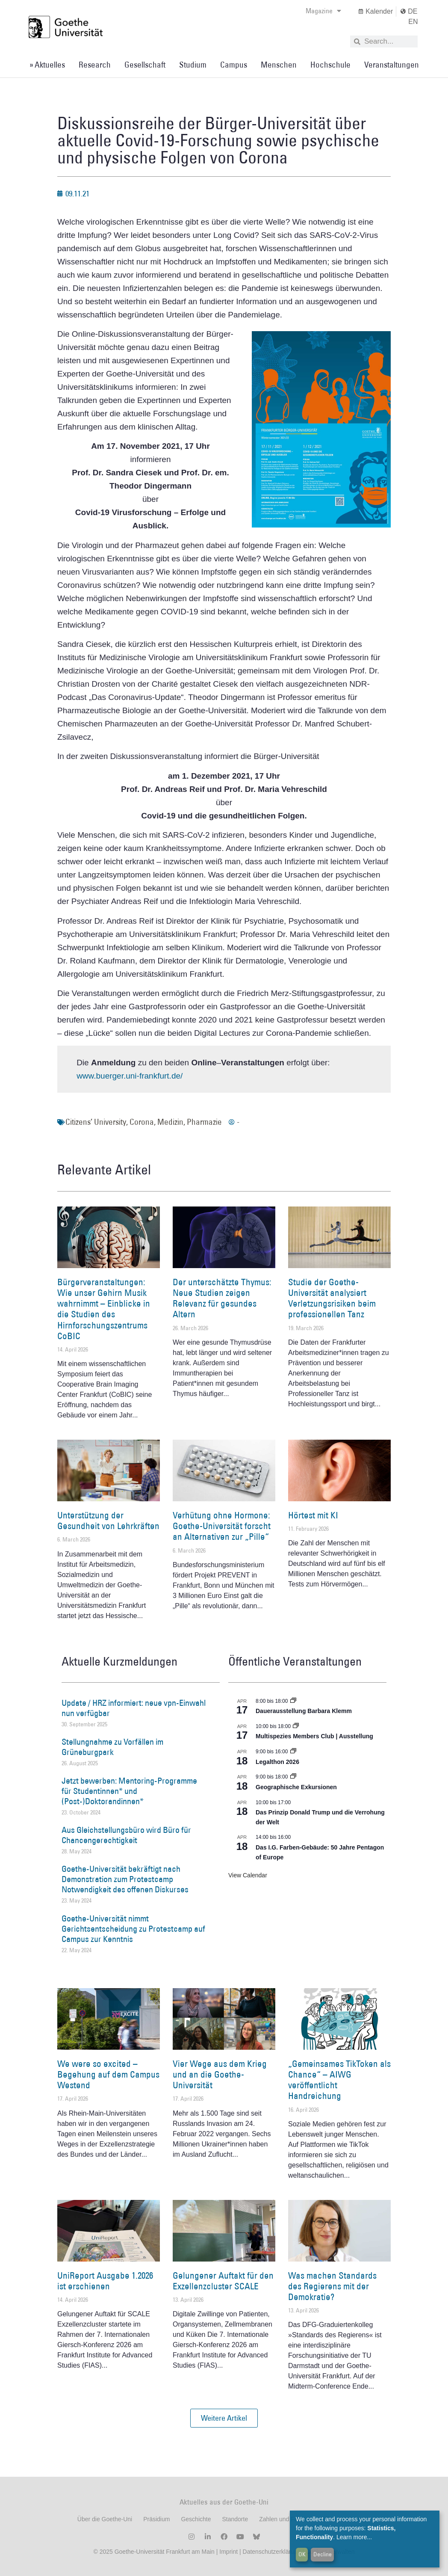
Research (95, 64)
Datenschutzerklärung (272, 2551)
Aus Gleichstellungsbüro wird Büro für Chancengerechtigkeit (126, 1835)
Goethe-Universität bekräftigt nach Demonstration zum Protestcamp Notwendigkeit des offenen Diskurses (125, 1879)
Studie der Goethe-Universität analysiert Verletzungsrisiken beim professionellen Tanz (332, 1298)
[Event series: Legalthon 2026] (293, 1752)
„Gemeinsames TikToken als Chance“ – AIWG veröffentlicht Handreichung (339, 2080)
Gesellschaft (144, 64)
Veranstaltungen (391, 64)
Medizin (170, 1122)
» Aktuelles (47, 64)
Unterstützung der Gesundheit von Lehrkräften (108, 1520)
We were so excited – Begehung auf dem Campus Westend (108, 2074)
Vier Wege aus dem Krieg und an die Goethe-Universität (220, 2074)
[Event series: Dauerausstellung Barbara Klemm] (293, 1701)
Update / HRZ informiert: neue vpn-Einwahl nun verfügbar (134, 1708)
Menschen (279, 64)
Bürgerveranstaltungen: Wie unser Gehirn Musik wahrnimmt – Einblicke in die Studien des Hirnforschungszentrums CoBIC (103, 1309)
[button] (224, 2418)
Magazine (323, 10)
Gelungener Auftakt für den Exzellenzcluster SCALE (223, 2281)
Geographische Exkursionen (296, 1787)
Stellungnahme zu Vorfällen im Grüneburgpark (112, 1747)
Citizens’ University (95, 1122)
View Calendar (247, 1875)
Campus (233, 64)
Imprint (228, 2551)
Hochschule (330, 64)
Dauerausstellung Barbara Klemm (304, 1710)
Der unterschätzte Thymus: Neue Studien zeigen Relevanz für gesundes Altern (222, 1298)
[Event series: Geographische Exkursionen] (293, 1777)
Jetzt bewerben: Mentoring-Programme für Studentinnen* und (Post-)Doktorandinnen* (129, 1791)
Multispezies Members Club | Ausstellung (314, 1736)
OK (302, 2554)
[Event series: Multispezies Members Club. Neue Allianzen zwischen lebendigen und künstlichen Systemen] (296, 1726)
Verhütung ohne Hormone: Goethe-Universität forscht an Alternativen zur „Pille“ (222, 1525)
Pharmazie (204, 1122)
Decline (322, 2554)
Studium (192, 64)
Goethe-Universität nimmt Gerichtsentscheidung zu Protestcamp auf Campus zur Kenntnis (133, 1929)
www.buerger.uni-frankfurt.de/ (130, 1075)
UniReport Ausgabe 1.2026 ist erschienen (105, 2281)
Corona (142, 1122)
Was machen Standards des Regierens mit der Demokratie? (332, 2286)
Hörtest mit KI (313, 1515)
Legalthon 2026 (277, 1761)
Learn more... (354, 2537)
